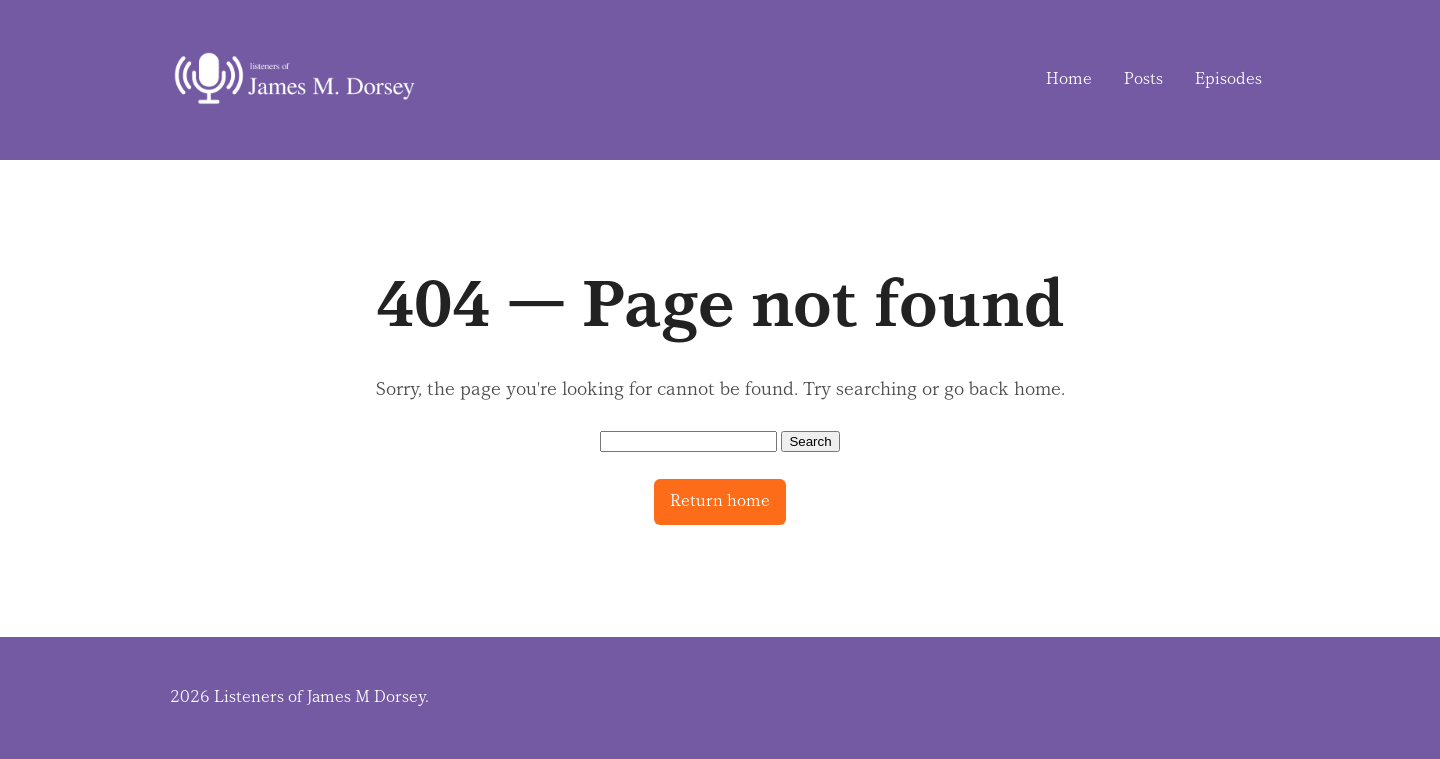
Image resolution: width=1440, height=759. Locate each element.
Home (1069, 79)
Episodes (1228, 79)
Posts (1143, 79)
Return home (720, 501)
